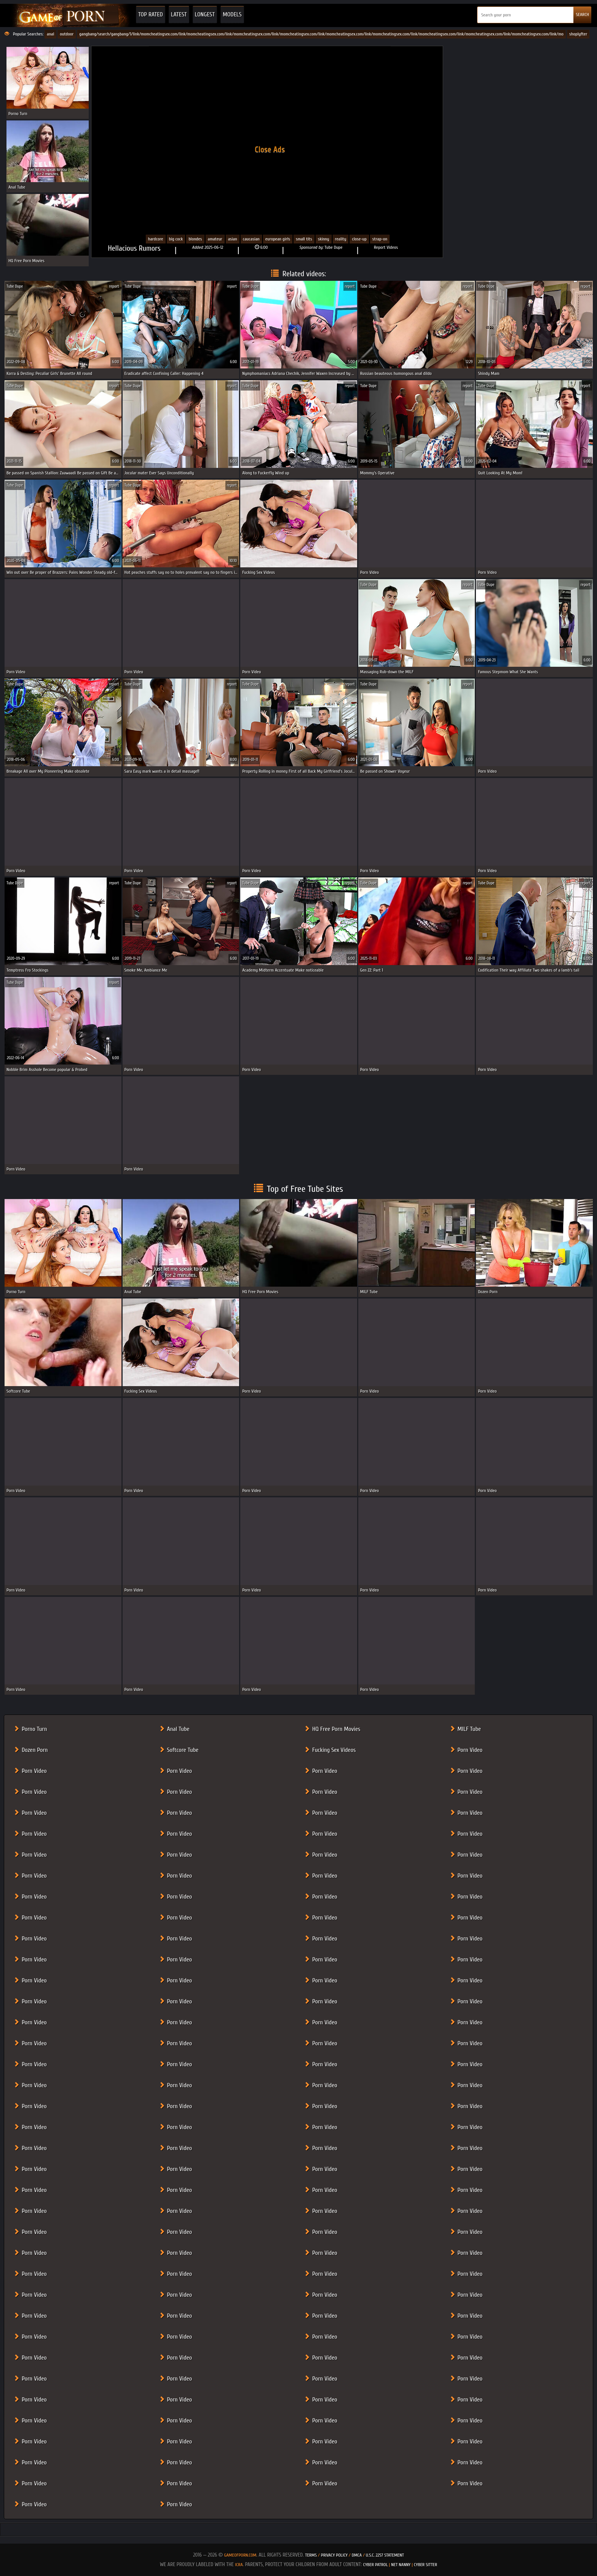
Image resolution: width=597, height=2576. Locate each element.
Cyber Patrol (375, 2564)
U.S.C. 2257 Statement (385, 2555)
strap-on (379, 239)
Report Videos (386, 247)
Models (232, 14)
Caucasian (251, 239)
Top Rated (150, 14)
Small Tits (304, 239)
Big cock (176, 239)
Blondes (195, 239)
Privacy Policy (335, 2555)
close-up (359, 239)
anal (50, 34)
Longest (205, 14)
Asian (232, 239)
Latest (179, 14)
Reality (340, 239)
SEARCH (582, 14)
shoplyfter (578, 34)
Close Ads (270, 149)
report (114, 286)
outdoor (66, 34)
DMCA (357, 2555)
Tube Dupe (333, 247)
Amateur (215, 239)
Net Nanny (400, 2564)
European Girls (277, 239)
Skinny (323, 239)
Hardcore (155, 239)
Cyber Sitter (425, 2564)
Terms (311, 2555)
